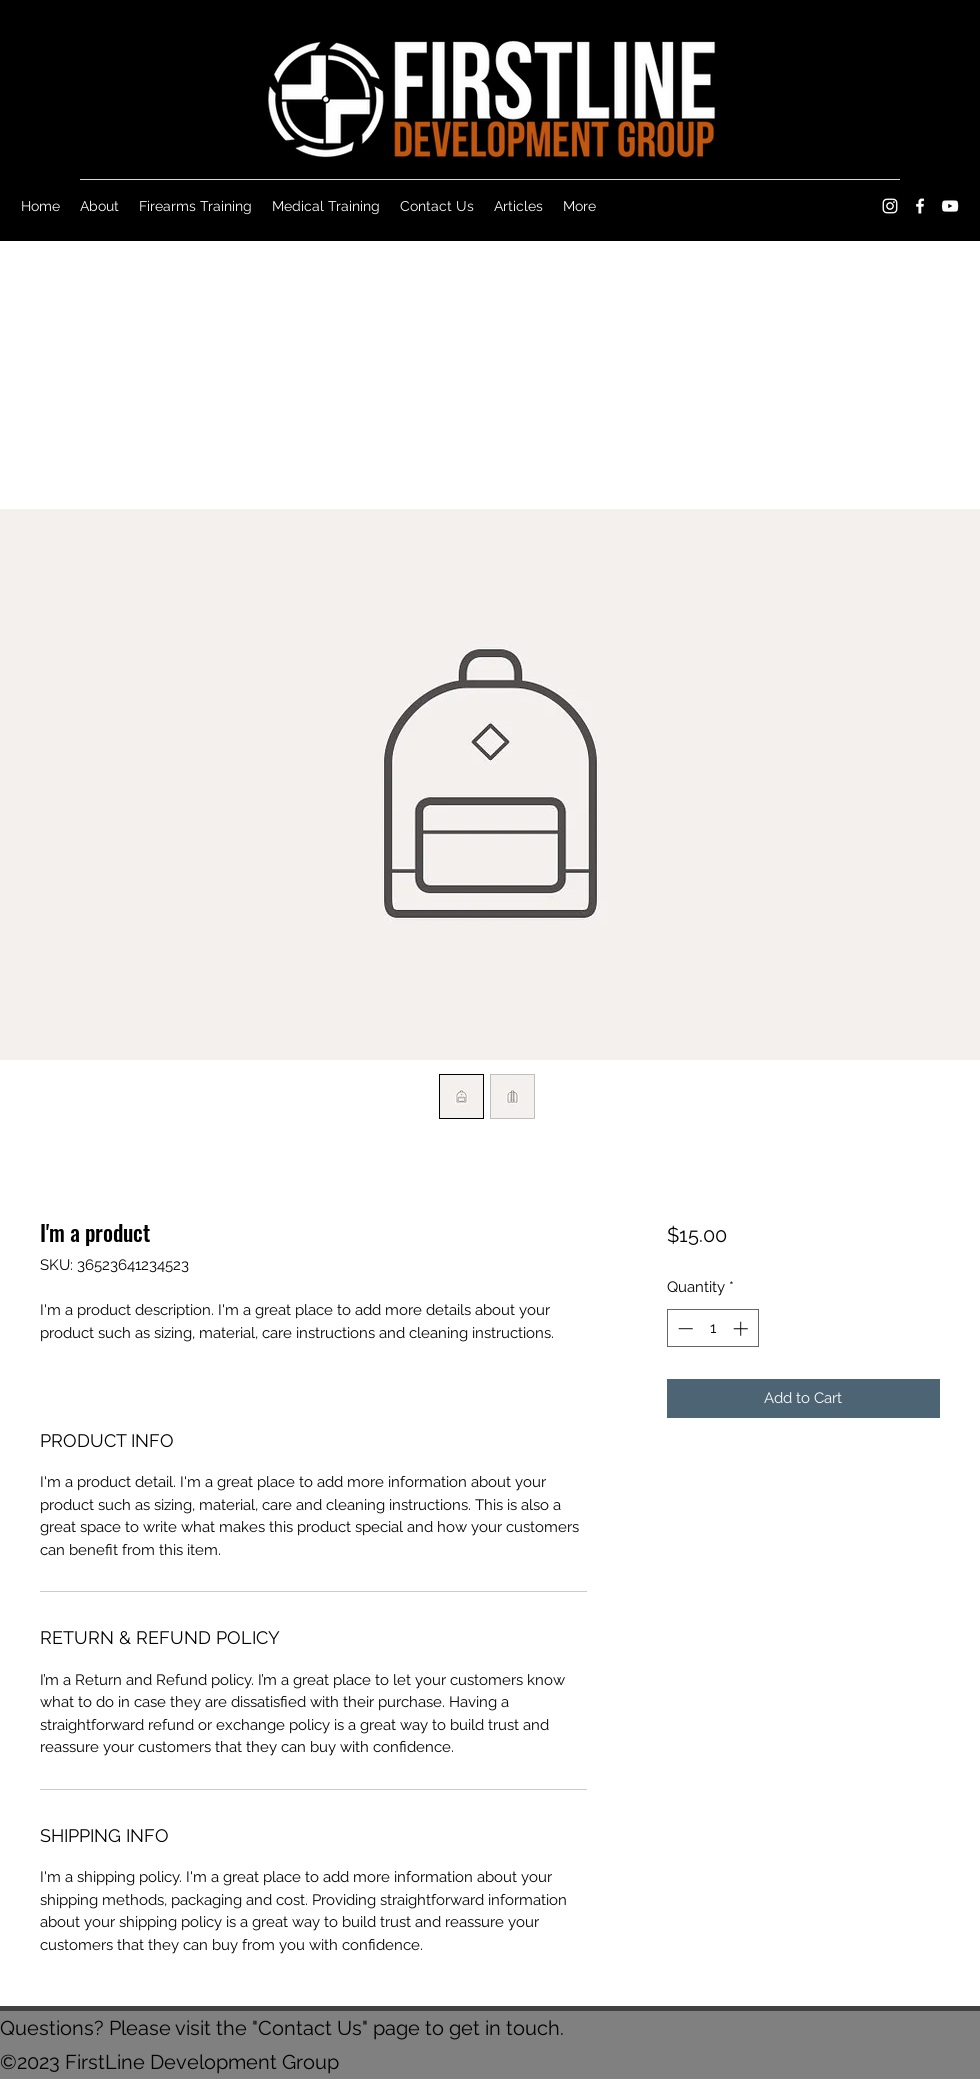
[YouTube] (950, 206)
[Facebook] (920, 206)
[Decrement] (683, 1328)
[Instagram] (890, 206)
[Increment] (742, 1328)
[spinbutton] (712, 1328)
